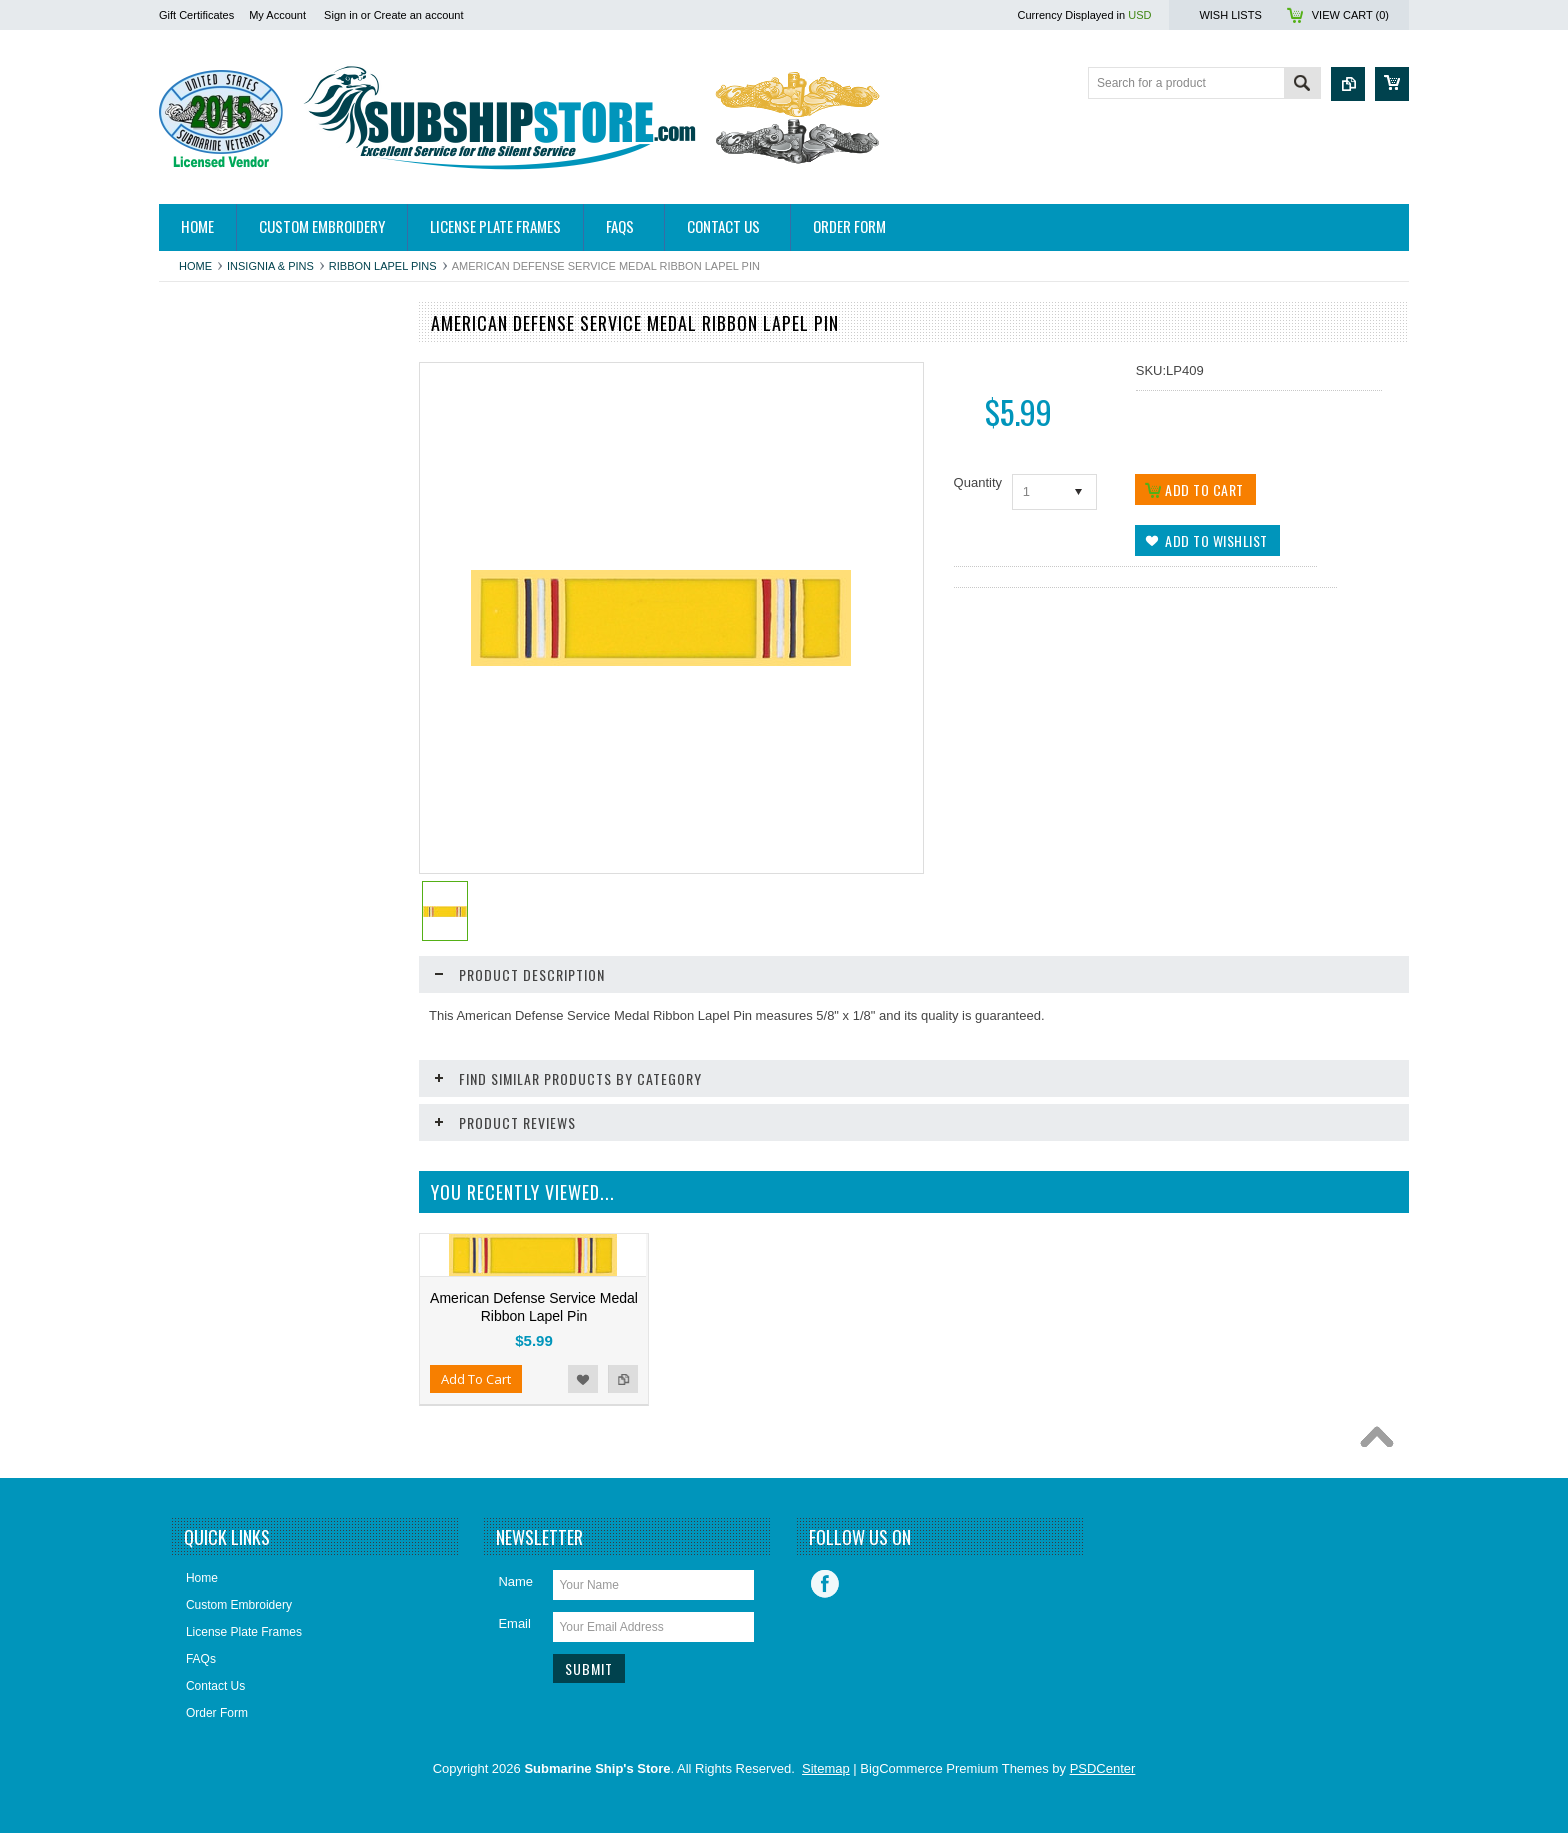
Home (195, 266)
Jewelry (190, 835)
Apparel (190, 361)
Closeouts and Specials (232, 1005)
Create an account (419, 15)
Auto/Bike (195, 429)
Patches (191, 903)
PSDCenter (1103, 1772)
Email (514, 1627)
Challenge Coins (214, 632)
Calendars (197, 598)
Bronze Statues (211, 564)
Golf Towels (201, 734)
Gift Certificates (196, 15)
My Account (277, 15)
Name (515, 1585)
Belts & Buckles (211, 497)
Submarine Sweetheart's (235, 937)
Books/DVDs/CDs (217, 530)
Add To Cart (216, 1235)
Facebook (825, 1588)
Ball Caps (195, 463)
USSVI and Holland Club (235, 971)
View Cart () (1350, 15)
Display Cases (208, 700)
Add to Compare (373, 1235)
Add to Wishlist (333, 1235)
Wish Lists (1230, 15)
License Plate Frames (228, 869)
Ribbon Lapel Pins (383, 266)
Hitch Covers (204, 395)
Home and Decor (215, 768)
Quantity (978, 482)
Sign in (341, 15)
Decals (188, 666)
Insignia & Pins (270, 266)
